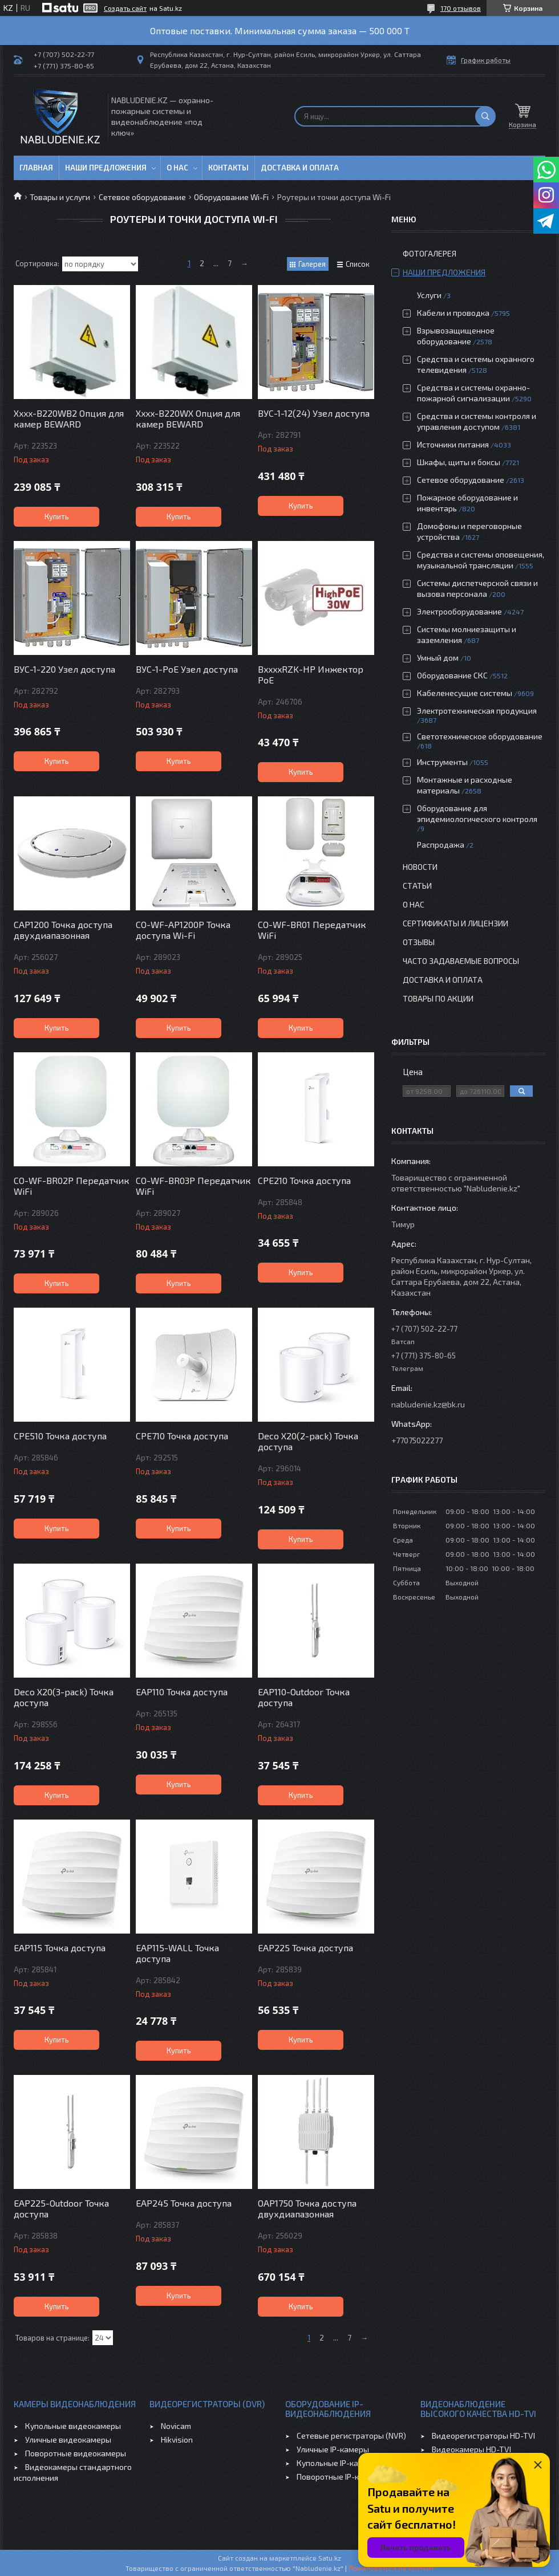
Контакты (228, 167)
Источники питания (453, 444)
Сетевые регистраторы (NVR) (351, 2435)
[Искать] (485, 116)
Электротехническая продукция (477, 710)
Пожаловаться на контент (391, 2568)
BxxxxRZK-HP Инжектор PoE (310, 674)
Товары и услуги (60, 197)
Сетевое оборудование (142, 197)
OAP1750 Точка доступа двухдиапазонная (307, 2208)
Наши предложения (106, 167)
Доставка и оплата (300, 167)
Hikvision (177, 2439)
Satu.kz (329, 2558)
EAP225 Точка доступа (305, 1947)
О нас (177, 167)
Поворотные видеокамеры (75, 2453)
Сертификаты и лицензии (455, 923)
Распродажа (440, 844)
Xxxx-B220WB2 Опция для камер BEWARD (69, 418)
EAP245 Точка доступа (184, 2202)
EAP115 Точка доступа (60, 1947)
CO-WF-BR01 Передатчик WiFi (312, 930)
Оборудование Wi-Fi (231, 197)
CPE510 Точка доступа (60, 1435)
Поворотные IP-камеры (340, 2476)
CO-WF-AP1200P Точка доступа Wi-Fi (183, 930)
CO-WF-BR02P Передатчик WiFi (71, 1186)
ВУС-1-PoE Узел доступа (187, 669)
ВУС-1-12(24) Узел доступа (314, 413)
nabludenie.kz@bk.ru (428, 1404)
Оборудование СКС (452, 675)
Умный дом (438, 657)
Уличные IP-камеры (333, 2449)
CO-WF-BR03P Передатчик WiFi (193, 1186)
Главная (36, 167)
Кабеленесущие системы (464, 693)
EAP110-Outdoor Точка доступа (304, 1697)
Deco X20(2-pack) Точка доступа (308, 1441)
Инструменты (442, 762)
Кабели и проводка (453, 313)
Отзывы (419, 942)
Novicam (176, 2426)
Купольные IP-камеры (338, 2463)
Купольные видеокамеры (73, 2426)
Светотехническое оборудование (479, 736)
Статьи (417, 885)
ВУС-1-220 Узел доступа (64, 669)
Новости (420, 867)
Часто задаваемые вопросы (461, 961)
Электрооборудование (459, 611)
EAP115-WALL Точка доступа (177, 1953)
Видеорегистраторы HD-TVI (483, 2435)
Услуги (429, 295)
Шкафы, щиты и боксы (458, 462)
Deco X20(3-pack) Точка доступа (64, 1697)
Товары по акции (438, 998)
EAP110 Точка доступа (182, 1691)
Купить (56, 516)
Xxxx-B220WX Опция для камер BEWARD (188, 418)
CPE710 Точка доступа (182, 1435)
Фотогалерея (429, 253)
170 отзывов (460, 8)
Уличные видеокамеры (68, 2439)
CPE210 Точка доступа (304, 1180)
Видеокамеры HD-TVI (471, 2449)
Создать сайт (125, 8)
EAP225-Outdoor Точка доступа (61, 2208)
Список (358, 263)
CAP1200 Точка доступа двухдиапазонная (63, 930)
